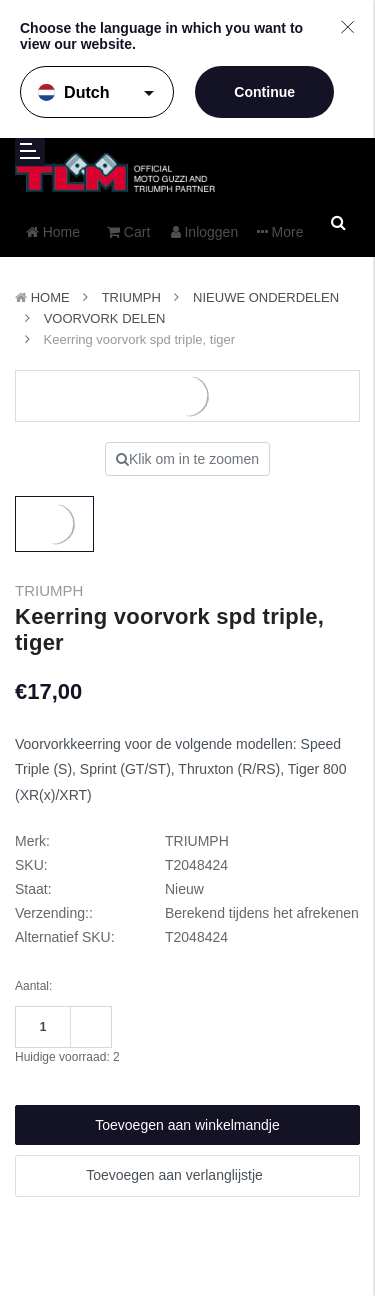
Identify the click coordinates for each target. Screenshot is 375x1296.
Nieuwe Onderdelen (266, 297)
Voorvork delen (105, 318)
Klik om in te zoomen (187, 459)
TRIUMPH (131, 297)
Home (50, 297)
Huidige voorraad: (67, 1057)
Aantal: (33, 986)
